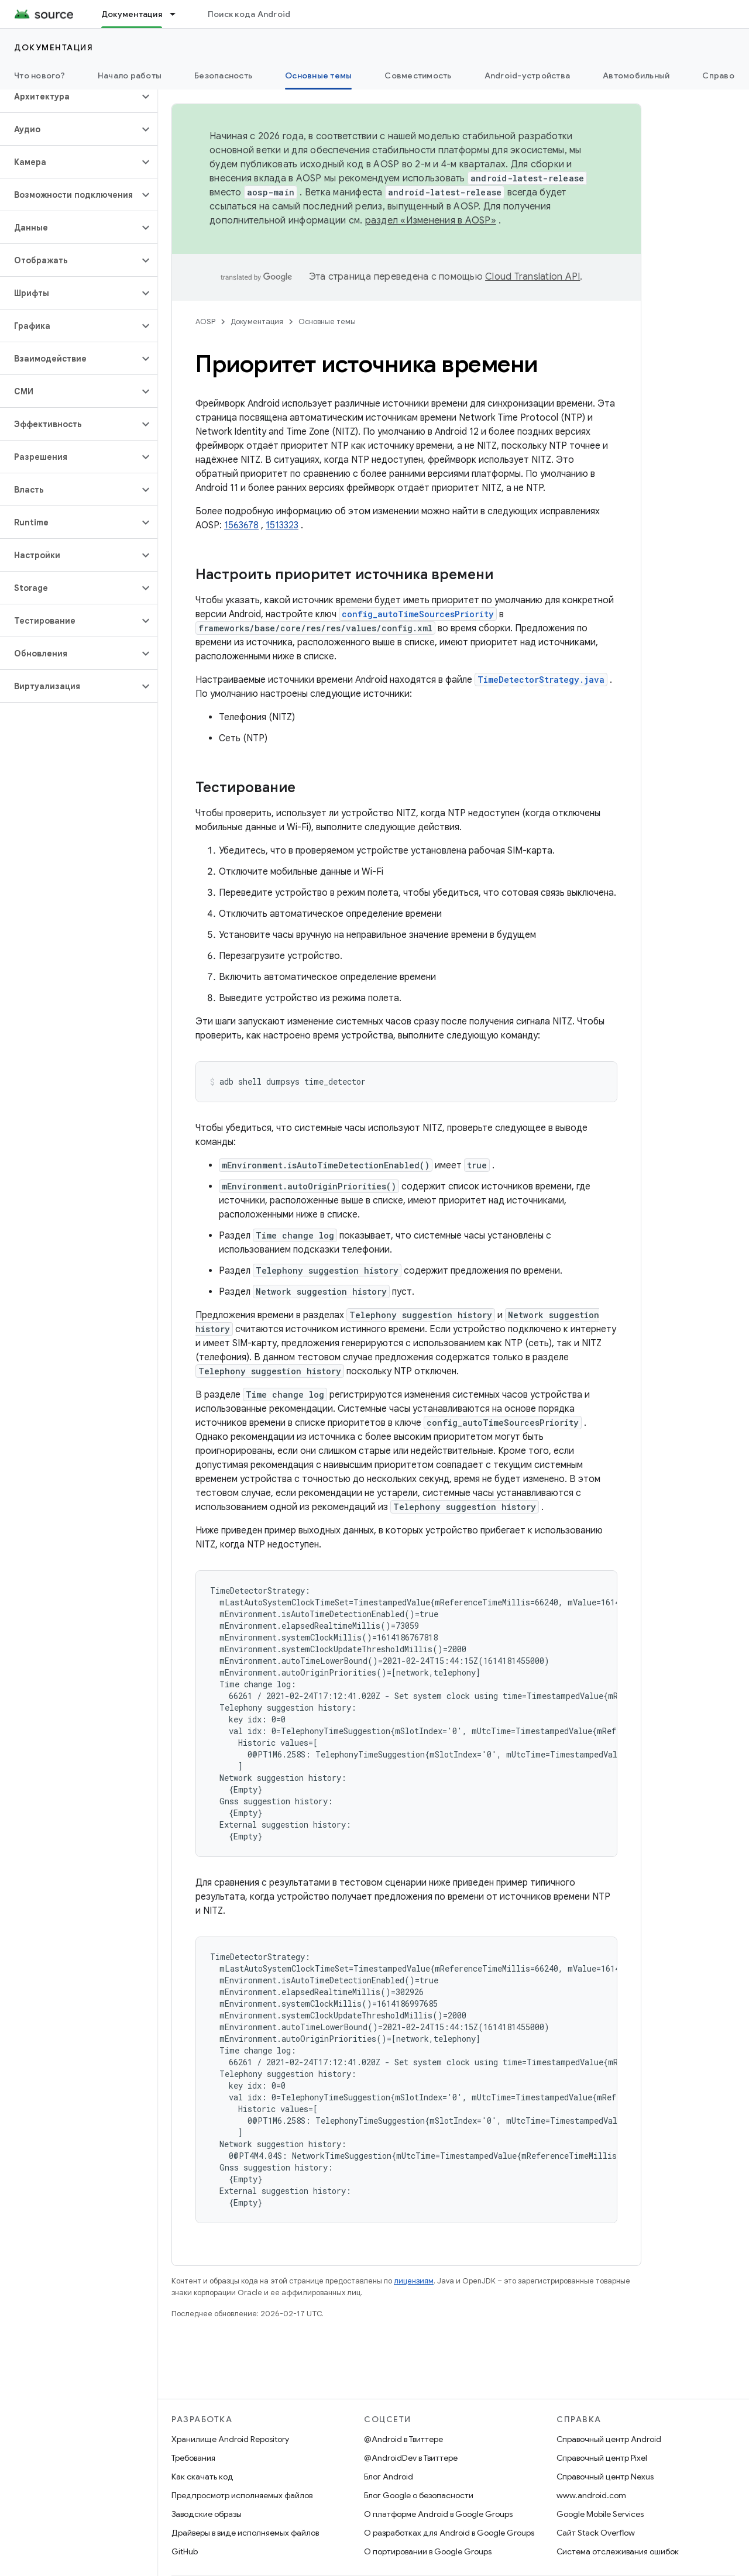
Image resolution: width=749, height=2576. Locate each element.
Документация (53, 47)
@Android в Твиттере (403, 2439)
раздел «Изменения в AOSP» (430, 220)
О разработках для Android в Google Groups (449, 2532)
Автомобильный (636, 75)
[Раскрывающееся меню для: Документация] (178, 14)
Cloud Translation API (532, 277)
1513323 (282, 525)
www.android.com (591, 2495)
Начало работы (130, 75)
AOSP (205, 321)
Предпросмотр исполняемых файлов (241, 2495)
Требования (193, 2458)
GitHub (184, 2551)
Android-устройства (528, 75)
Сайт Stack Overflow (595, 2532)
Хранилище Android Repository (230, 2439)
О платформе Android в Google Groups (438, 2514)
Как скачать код (202, 2476)
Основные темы (327, 321)
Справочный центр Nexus (605, 2476)
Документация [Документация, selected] (131, 14)
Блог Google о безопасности (418, 2495)
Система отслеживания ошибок (617, 2551)
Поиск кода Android (249, 14)
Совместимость (417, 75)
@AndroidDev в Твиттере (411, 2458)
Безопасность (223, 75)
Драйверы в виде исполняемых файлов (245, 2532)
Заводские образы (206, 2514)
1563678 (241, 525)
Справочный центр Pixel (601, 2458)
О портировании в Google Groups (428, 2551)
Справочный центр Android (608, 2439)
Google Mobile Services (600, 2514)
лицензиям (414, 2281)
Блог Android (388, 2476)
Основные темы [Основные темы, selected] (318, 75)
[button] (69, 96)
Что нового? (39, 75)
